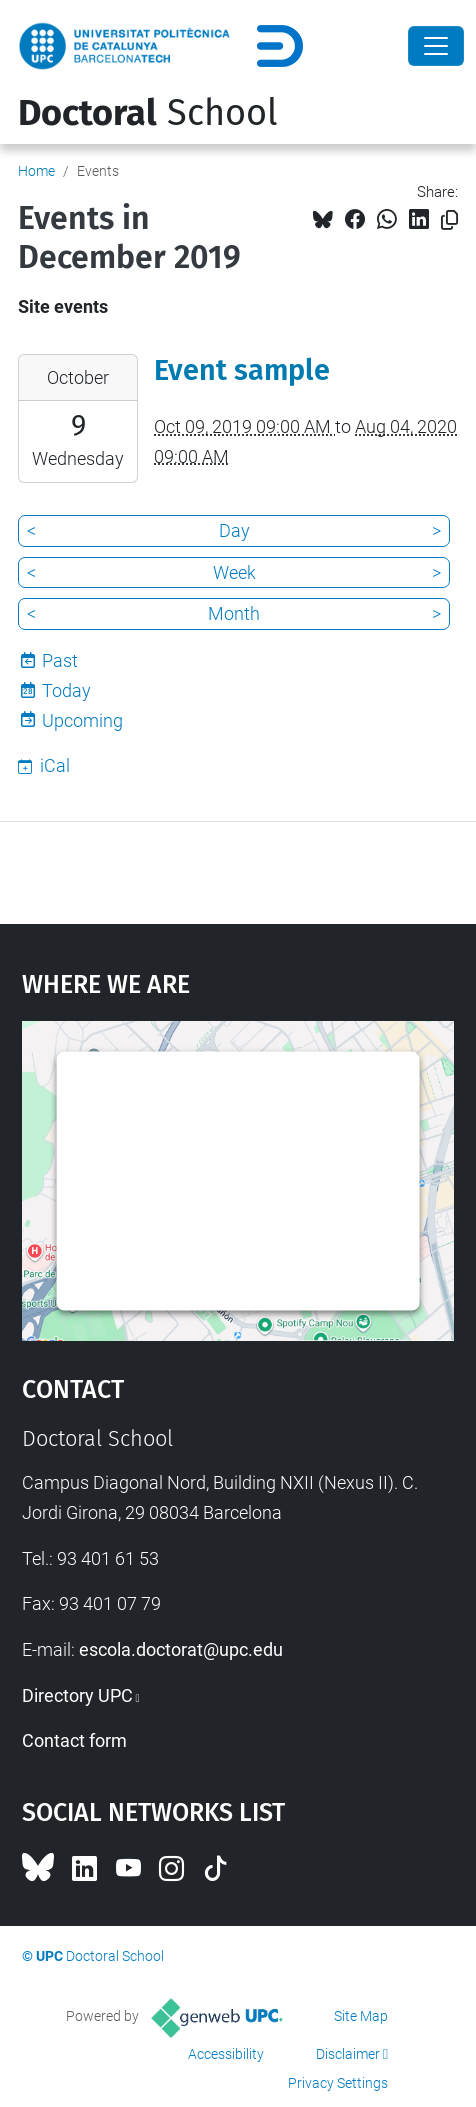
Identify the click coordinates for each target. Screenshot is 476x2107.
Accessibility (226, 2054)
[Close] (436, 46)
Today (66, 690)
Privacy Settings (338, 2083)
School (148, 113)
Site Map (361, 2016)
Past (60, 660)
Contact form (74, 1740)
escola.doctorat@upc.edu (181, 1649)
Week (234, 572)
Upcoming (82, 720)
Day (234, 530)
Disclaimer (348, 2054)
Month (234, 613)
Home (36, 171)
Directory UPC (77, 1695)
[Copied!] (449, 220)
